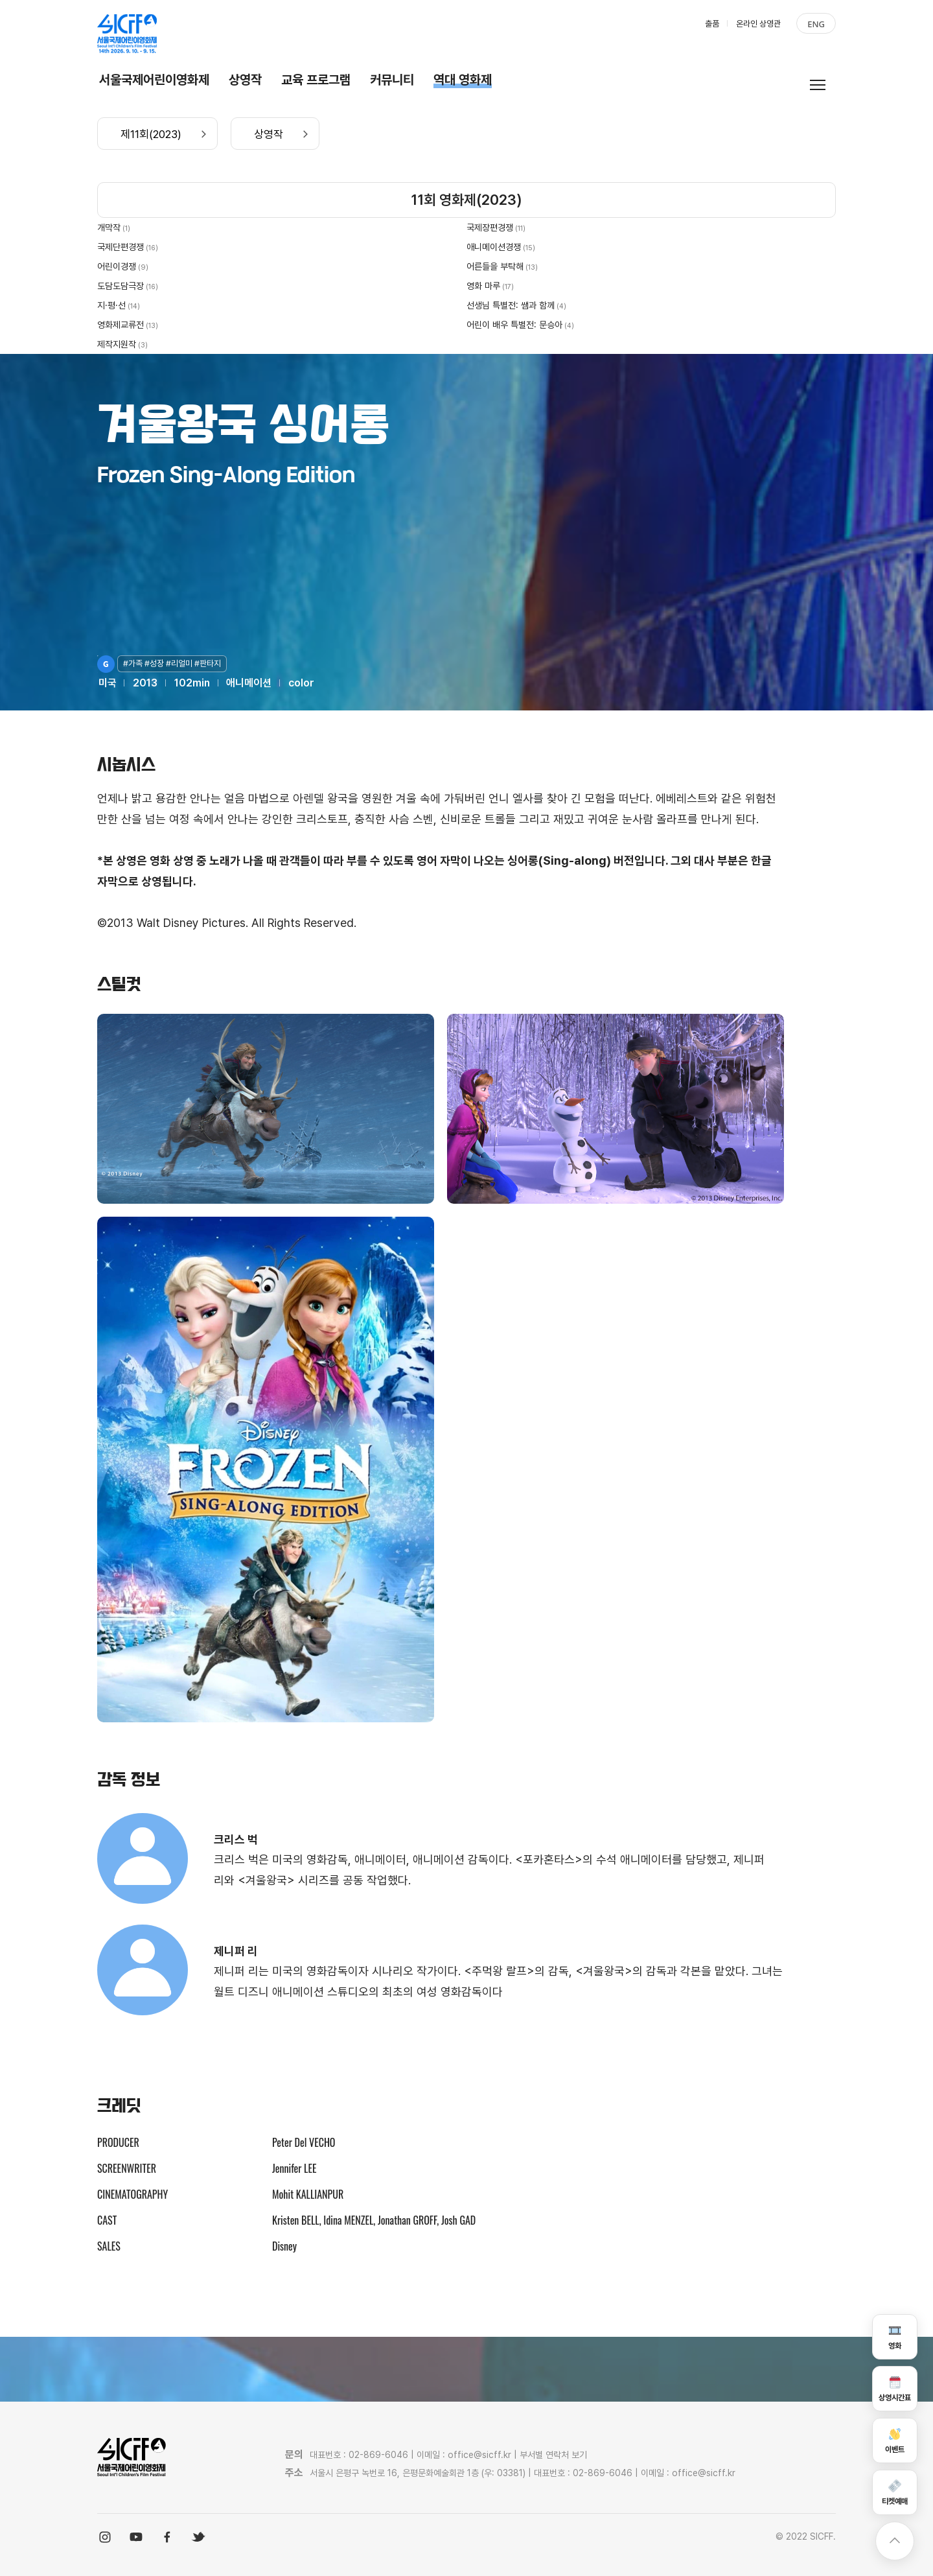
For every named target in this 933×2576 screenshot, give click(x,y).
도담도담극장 (120, 286)
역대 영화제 (462, 80)
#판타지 (207, 663)
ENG (816, 24)
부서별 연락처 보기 (553, 2455)
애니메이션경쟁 (493, 247)
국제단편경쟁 (120, 247)
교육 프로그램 (316, 80)
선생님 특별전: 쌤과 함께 (510, 305)
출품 (712, 23)
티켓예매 (895, 2492)
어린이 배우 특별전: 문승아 (514, 325)
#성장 (155, 663)
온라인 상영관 (758, 23)
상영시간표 (895, 2388)
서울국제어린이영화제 (154, 80)
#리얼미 (180, 663)
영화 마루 (483, 286)
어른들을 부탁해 (495, 266)
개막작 (109, 227)
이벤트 (894, 2440)
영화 (895, 2336)
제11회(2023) (151, 134)
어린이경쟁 (116, 266)
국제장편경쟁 (489, 227)
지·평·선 (111, 305)
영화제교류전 (120, 325)
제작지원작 (116, 344)
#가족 (133, 663)
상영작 (245, 80)
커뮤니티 (392, 80)
